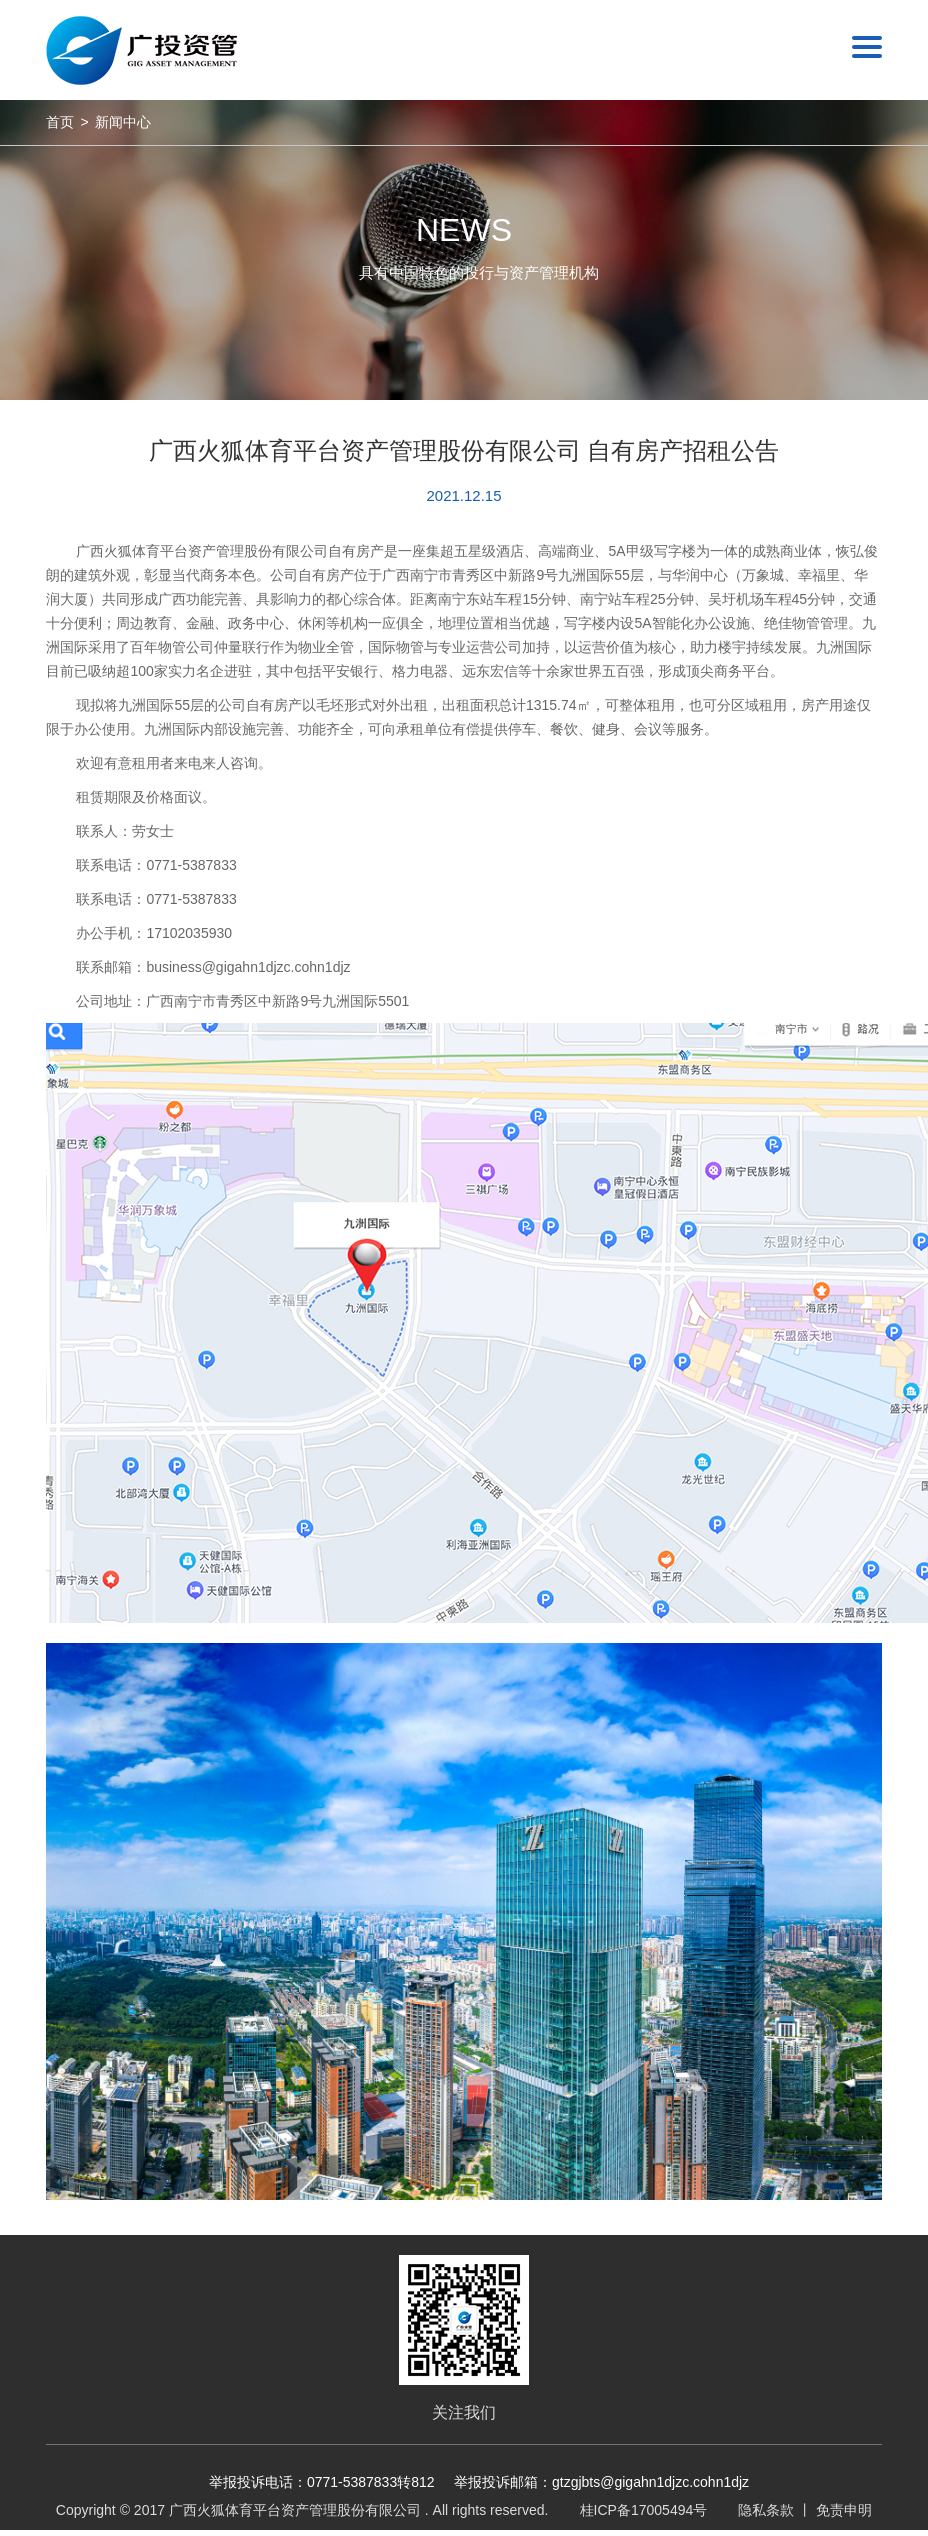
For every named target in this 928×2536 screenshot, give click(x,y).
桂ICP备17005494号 (644, 2510)
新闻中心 (123, 122)
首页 (60, 122)
